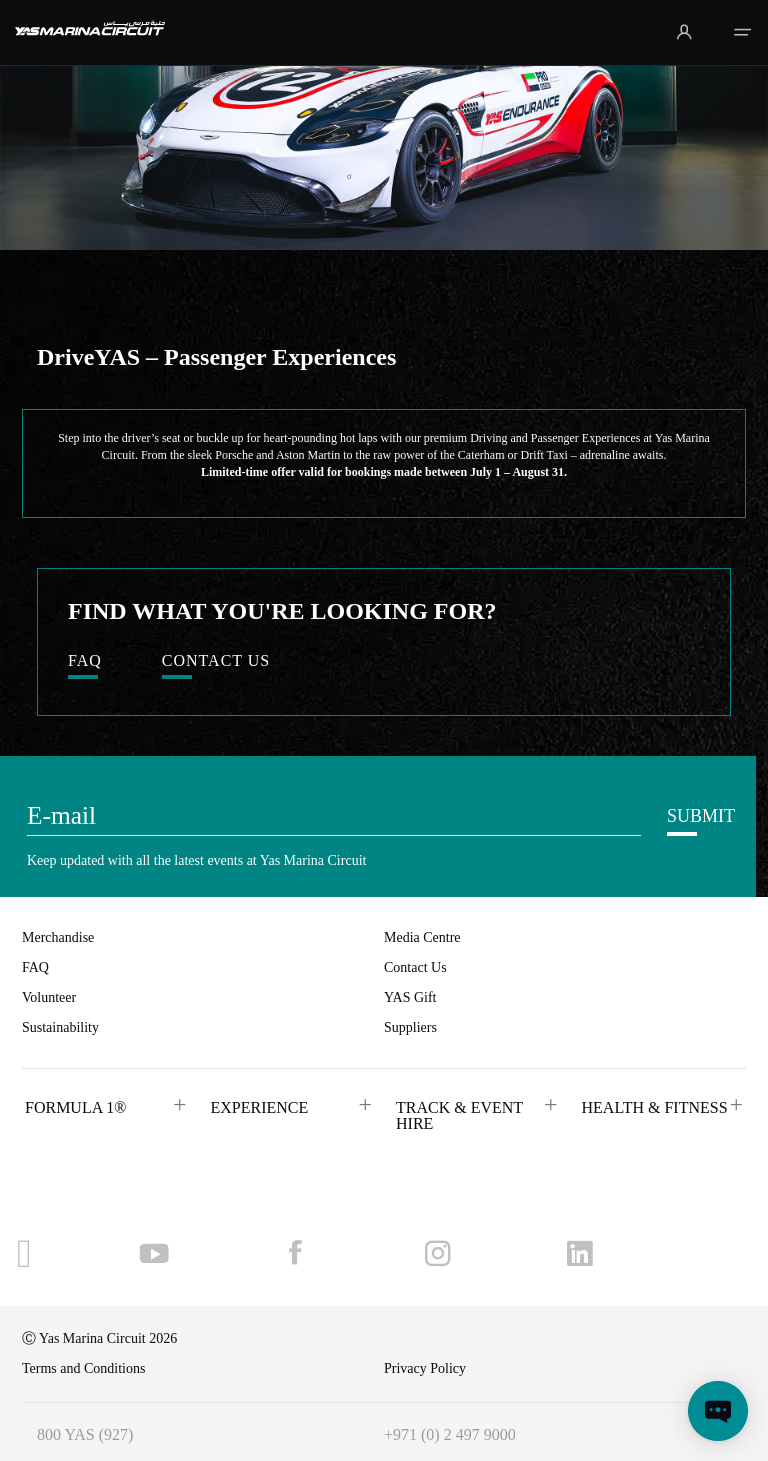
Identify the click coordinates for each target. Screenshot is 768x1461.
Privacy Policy (425, 1368)
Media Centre (422, 937)
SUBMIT (701, 816)
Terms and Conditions (83, 1368)
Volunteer (49, 997)
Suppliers (410, 1027)
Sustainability (60, 1027)
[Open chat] (718, 1411)
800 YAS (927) (85, 1434)
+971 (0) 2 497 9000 (450, 1434)
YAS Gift (410, 997)
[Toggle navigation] (742, 32)
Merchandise (58, 937)
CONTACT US (216, 661)
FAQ (85, 661)
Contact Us (415, 967)
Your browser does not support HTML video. (384, 125)
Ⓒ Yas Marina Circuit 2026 (99, 1338)
